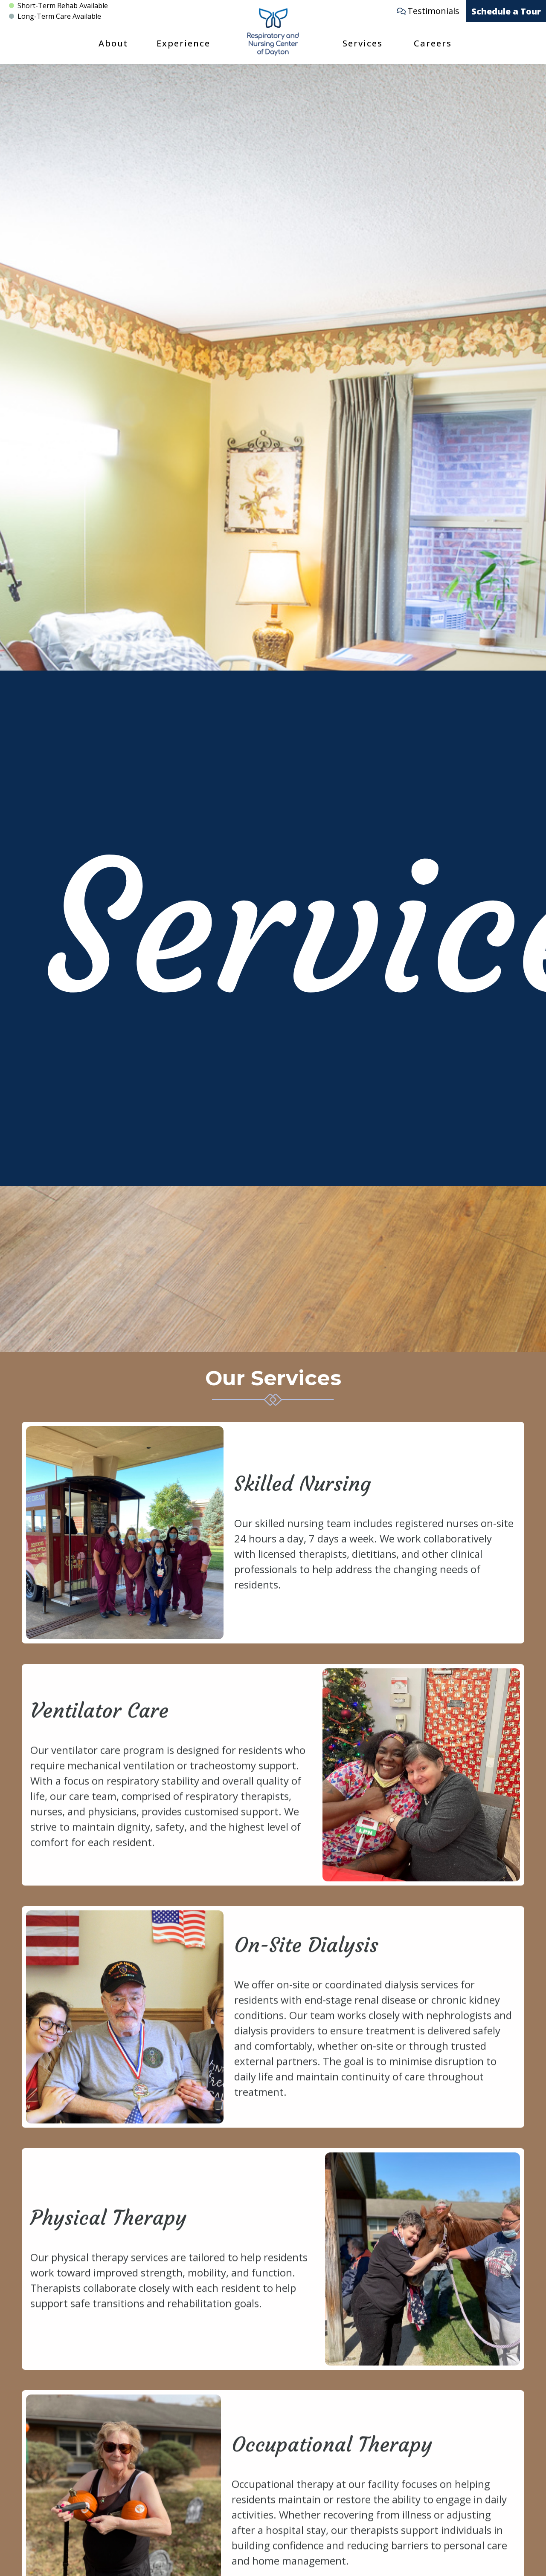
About (113, 43)
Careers (433, 43)
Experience (183, 43)
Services (363, 43)
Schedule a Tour (506, 11)
